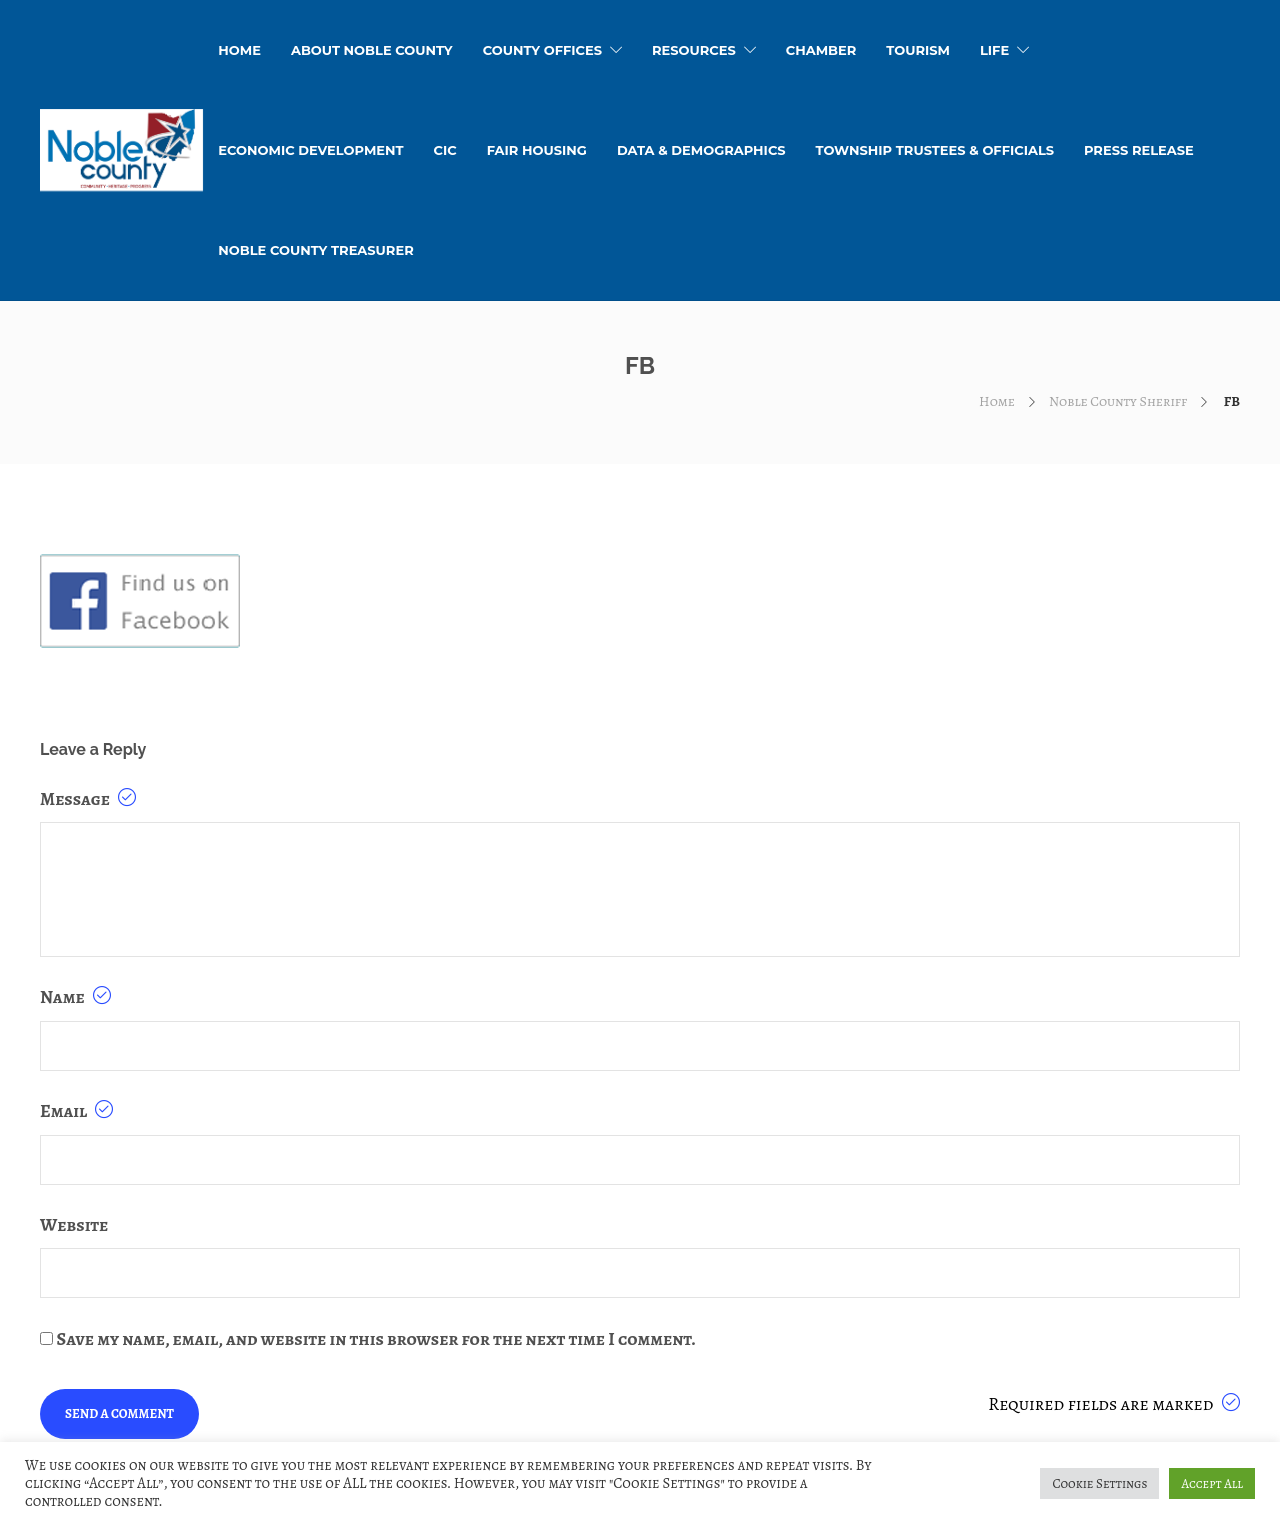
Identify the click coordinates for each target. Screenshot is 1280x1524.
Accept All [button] (1212, 1483)
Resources (694, 50)
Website (74, 1225)
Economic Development (310, 150)
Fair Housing (537, 150)
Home (997, 401)
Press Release (1139, 150)
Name (75, 997)
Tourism (918, 50)
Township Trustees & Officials (935, 150)
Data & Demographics (701, 150)
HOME (239, 50)
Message (88, 799)
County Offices (542, 50)
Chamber (821, 50)
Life (994, 50)
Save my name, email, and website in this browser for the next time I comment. (376, 1339)
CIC (445, 150)
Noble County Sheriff (1118, 401)
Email (76, 1111)
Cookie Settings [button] (1099, 1483)
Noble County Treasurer (315, 250)
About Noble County (372, 50)
